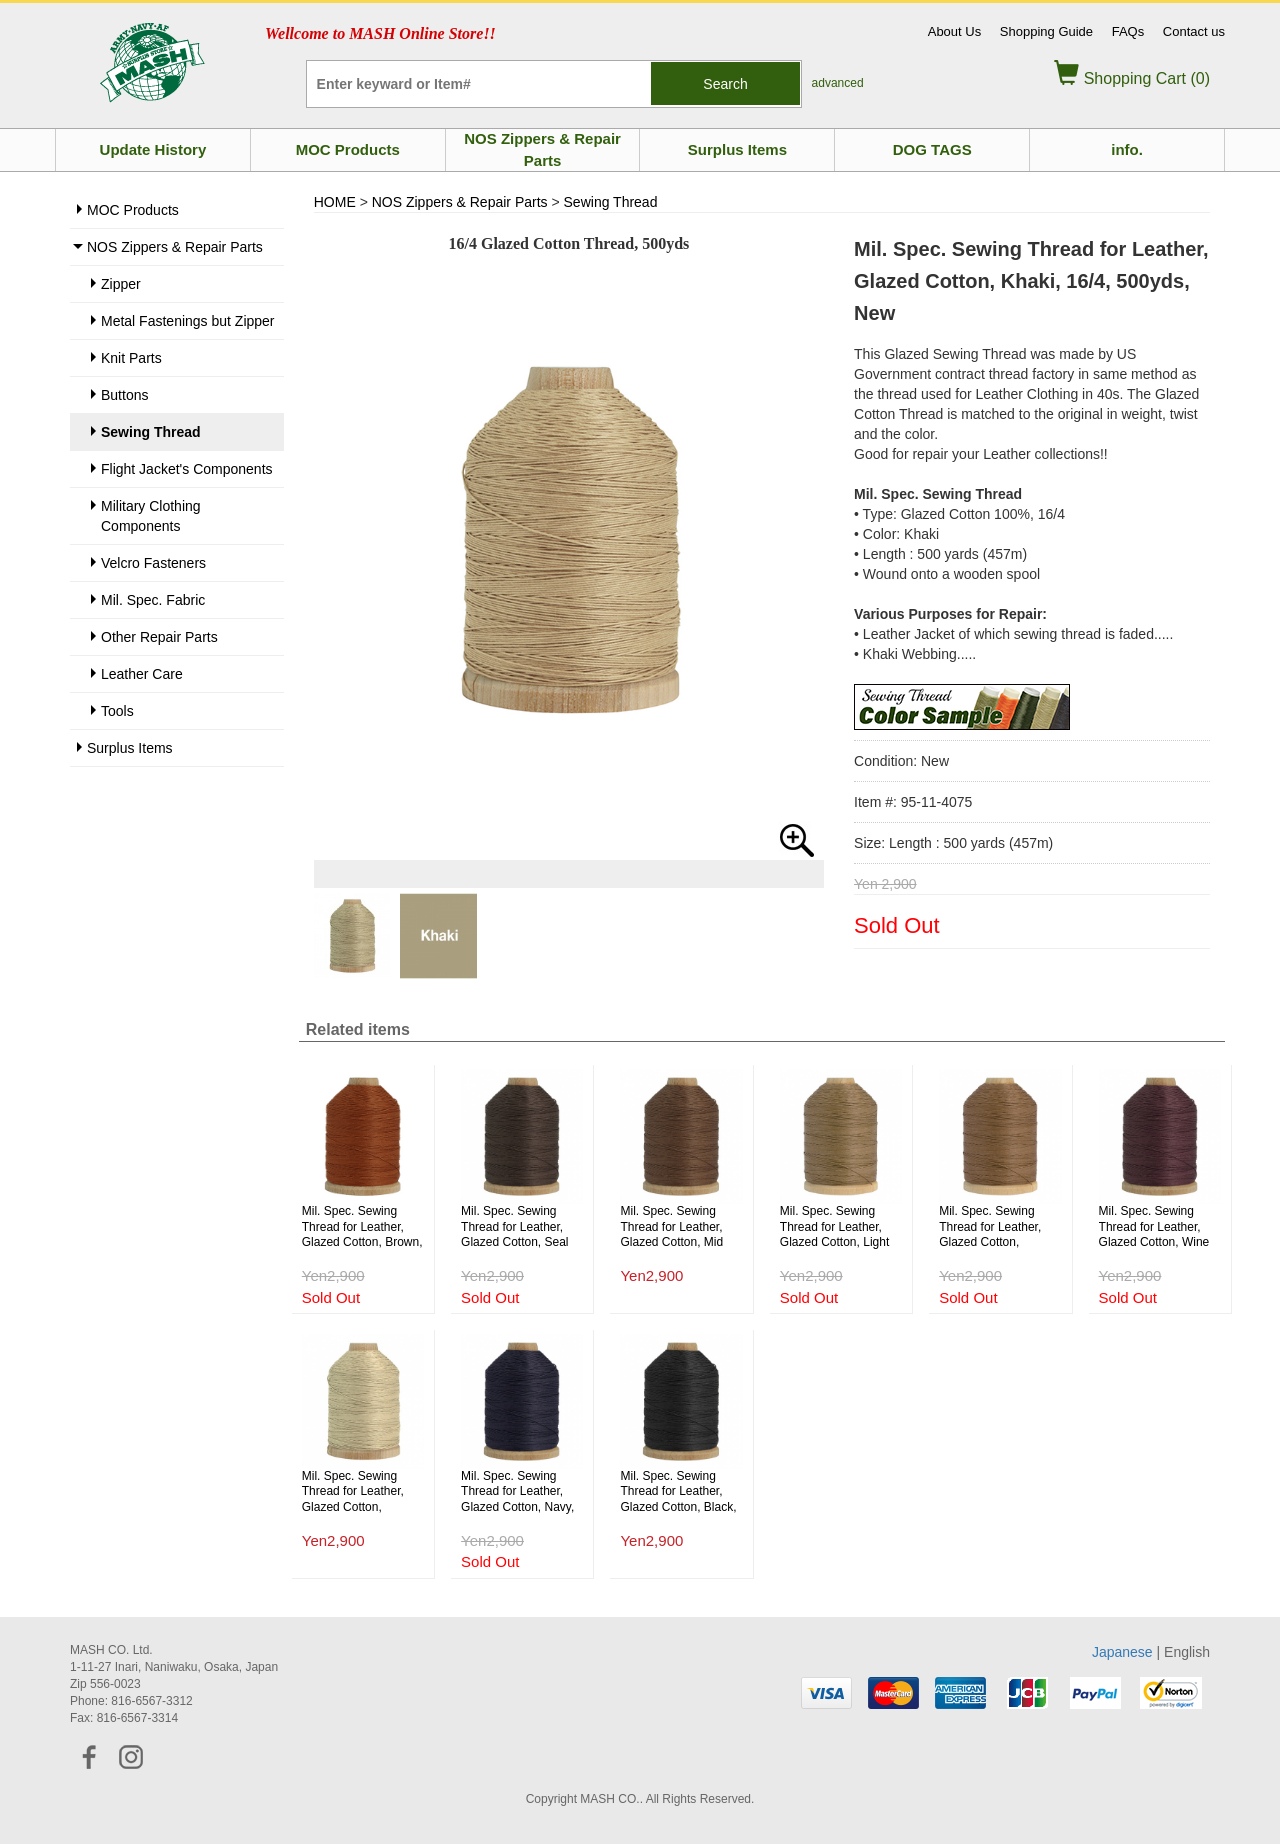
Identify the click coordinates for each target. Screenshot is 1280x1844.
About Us (954, 31)
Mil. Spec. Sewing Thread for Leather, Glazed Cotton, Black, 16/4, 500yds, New (678, 1492)
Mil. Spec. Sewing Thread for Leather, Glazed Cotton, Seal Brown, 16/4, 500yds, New (517, 1227)
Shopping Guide (1046, 31)
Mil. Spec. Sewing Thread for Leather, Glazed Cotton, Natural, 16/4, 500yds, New (360, 1492)
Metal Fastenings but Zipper (188, 321)
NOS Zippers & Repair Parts (542, 149)
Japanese (1122, 1652)
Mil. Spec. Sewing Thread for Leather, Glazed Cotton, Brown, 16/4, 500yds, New (362, 1227)
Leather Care (142, 674)
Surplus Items (737, 149)
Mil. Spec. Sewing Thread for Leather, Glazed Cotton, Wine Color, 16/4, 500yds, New (1154, 1227)
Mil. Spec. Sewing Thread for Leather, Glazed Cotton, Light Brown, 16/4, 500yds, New (836, 1227)
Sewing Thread (151, 432)
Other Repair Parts (159, 637)
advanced (838, 83)
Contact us (1194, 31)
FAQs (1128, 31)
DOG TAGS (932, 149)
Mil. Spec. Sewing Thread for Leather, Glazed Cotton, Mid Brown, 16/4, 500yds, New (676, 1227)
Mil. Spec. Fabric (153, 600)
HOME (335, 202)
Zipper (121, 284)
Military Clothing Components (151, 516)
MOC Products (348, 149)
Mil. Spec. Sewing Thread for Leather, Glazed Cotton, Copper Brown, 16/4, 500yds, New (994, 1227)
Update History (153, 149)
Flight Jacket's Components (187, 469)
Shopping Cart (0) (1132, 78)
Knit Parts (131, 358)
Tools (117, 711)
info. (1127, 149)
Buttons (124, 395)
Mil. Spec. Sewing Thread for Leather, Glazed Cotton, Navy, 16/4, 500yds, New (517, 1492)
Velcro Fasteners (153, 563)
